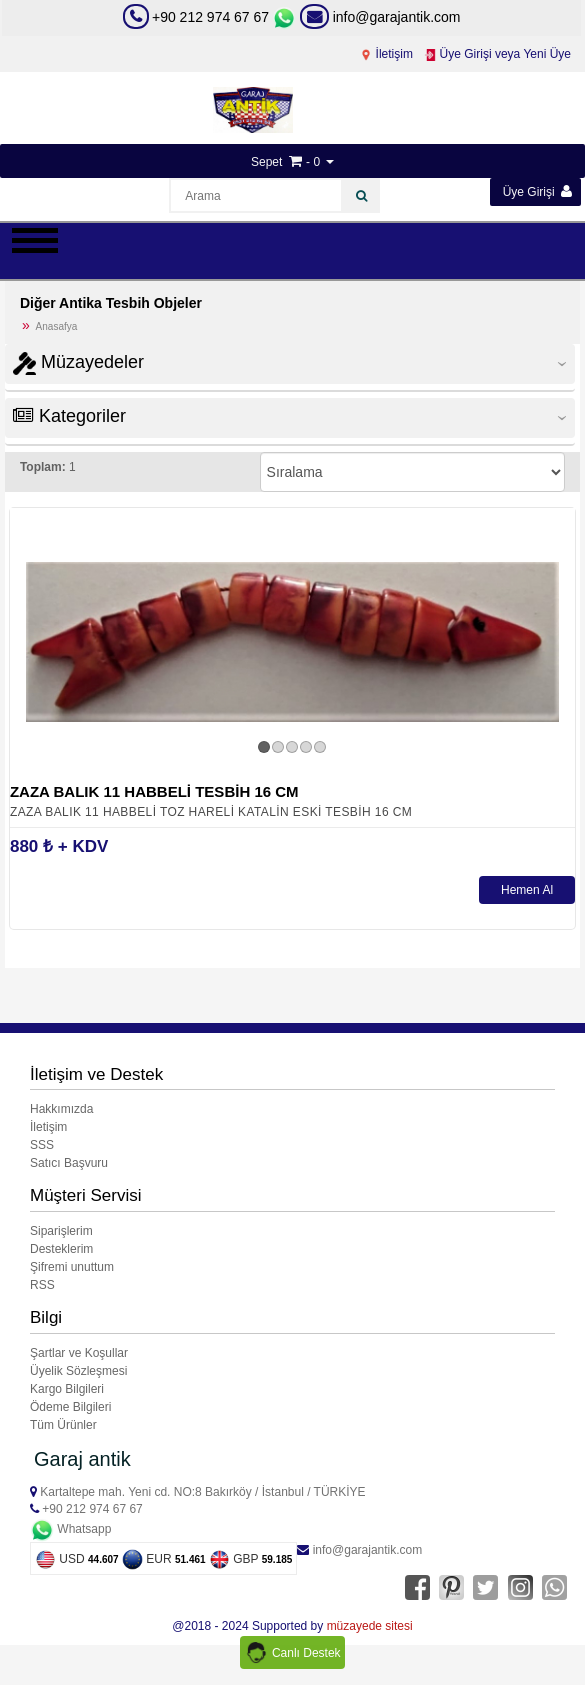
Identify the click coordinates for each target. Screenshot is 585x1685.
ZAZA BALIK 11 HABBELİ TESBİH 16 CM (154, 791)
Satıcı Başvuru (69, 1163)
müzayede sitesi (370, 1626)
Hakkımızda (61, 1109)
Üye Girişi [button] (537, 191)
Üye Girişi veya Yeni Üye (497, 54)
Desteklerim (61, 1249)
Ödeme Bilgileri (70, 1407)
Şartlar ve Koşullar (79, 1353)
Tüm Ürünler (63, 1425)
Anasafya (57, 326)
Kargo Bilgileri (67, 1389)
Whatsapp (70, 1529)
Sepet (266, 162)
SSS (42, 1145)
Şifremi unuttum (72, 1267)
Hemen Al (527, 890)
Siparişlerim (61, 1231)
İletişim (386, 54)
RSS (42, 1285)
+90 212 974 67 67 (210, 17)
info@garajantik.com (380, 17)
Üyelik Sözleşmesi (78, 1371)
